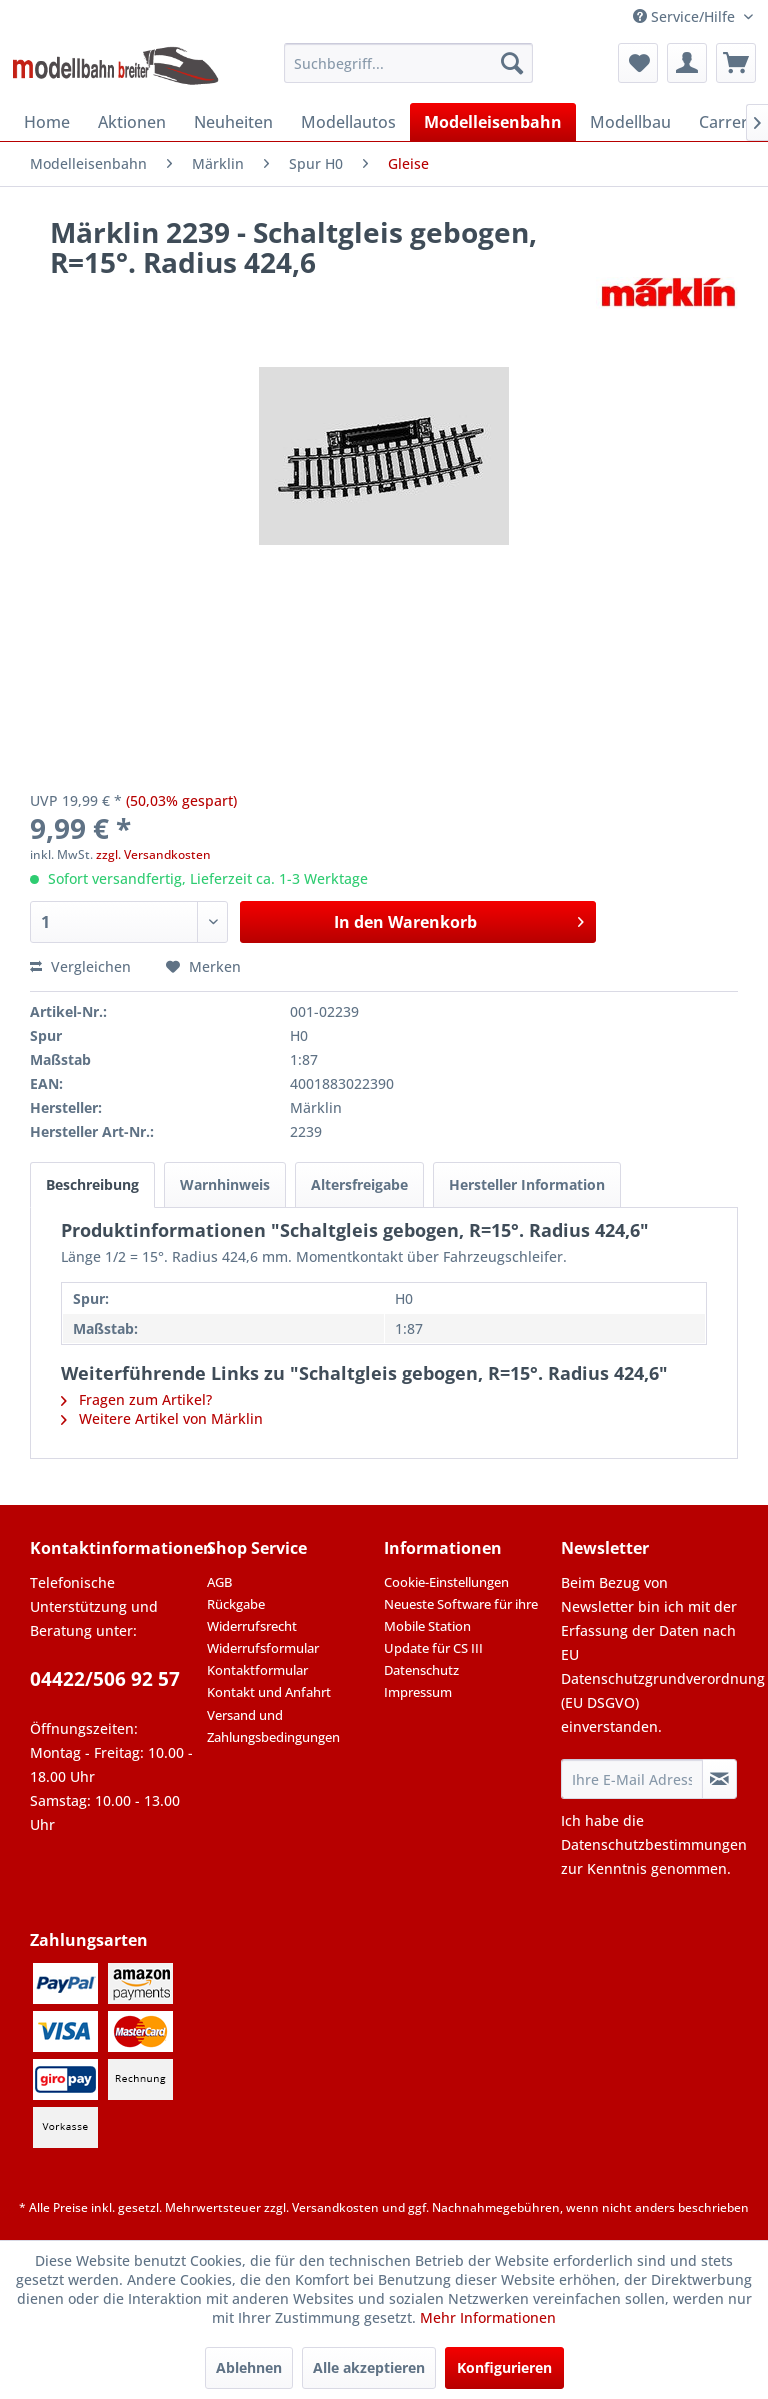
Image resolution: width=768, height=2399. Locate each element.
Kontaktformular (257, 1670)
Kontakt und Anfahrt (269, 1692)
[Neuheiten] (233, 122)
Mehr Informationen (488, 2317)
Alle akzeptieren (369, 2367)
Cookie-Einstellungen (446, 1582)
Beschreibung (92, 1184)
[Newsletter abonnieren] (719, 1779)
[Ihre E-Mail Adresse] (632, 1779)
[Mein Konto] (687, 63)
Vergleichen (80, 966)
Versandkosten (335, 2207)
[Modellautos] (348, 122)
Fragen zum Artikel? (136, 1399)
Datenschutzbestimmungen (654, 1844)
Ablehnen (249, 2367)
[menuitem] (409, 63)
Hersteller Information (527, 1184)
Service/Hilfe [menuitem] (686, 16)
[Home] (47, 122)
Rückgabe (236, 1604)
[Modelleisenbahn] (493, 122)
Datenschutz (421, 1670)
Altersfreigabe (359, 1184)
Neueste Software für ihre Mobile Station (461, 1615)
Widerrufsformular (263, 1648)
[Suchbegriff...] (409, 63)
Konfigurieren (504, 2367)
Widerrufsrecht (252, 1626)
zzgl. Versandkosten (153, 854)
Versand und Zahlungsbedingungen (273, 1726)
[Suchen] (512, 63)
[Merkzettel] (638, 63)
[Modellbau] (630, 122)
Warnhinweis (225, 1184)
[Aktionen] (132, 122)
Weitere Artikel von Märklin (162, 1418)
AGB (219, 1582)
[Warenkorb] (736, 63)
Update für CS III (433, 1648)
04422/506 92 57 (105, 1679)
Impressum (418, 1692)
